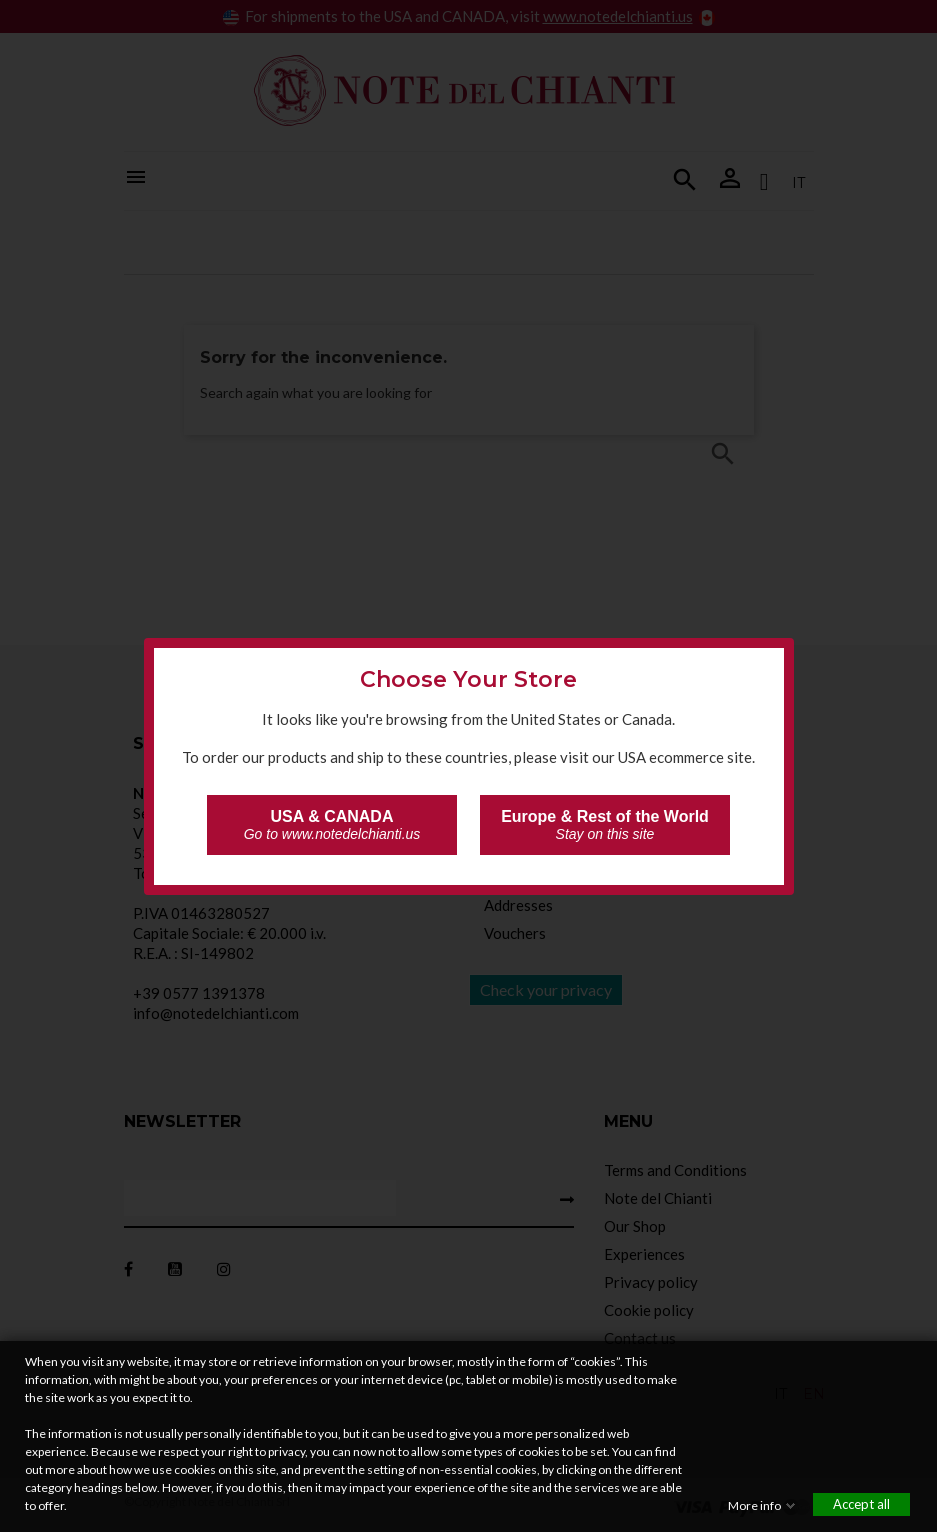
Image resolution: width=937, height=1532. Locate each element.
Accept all (861, 1504)
